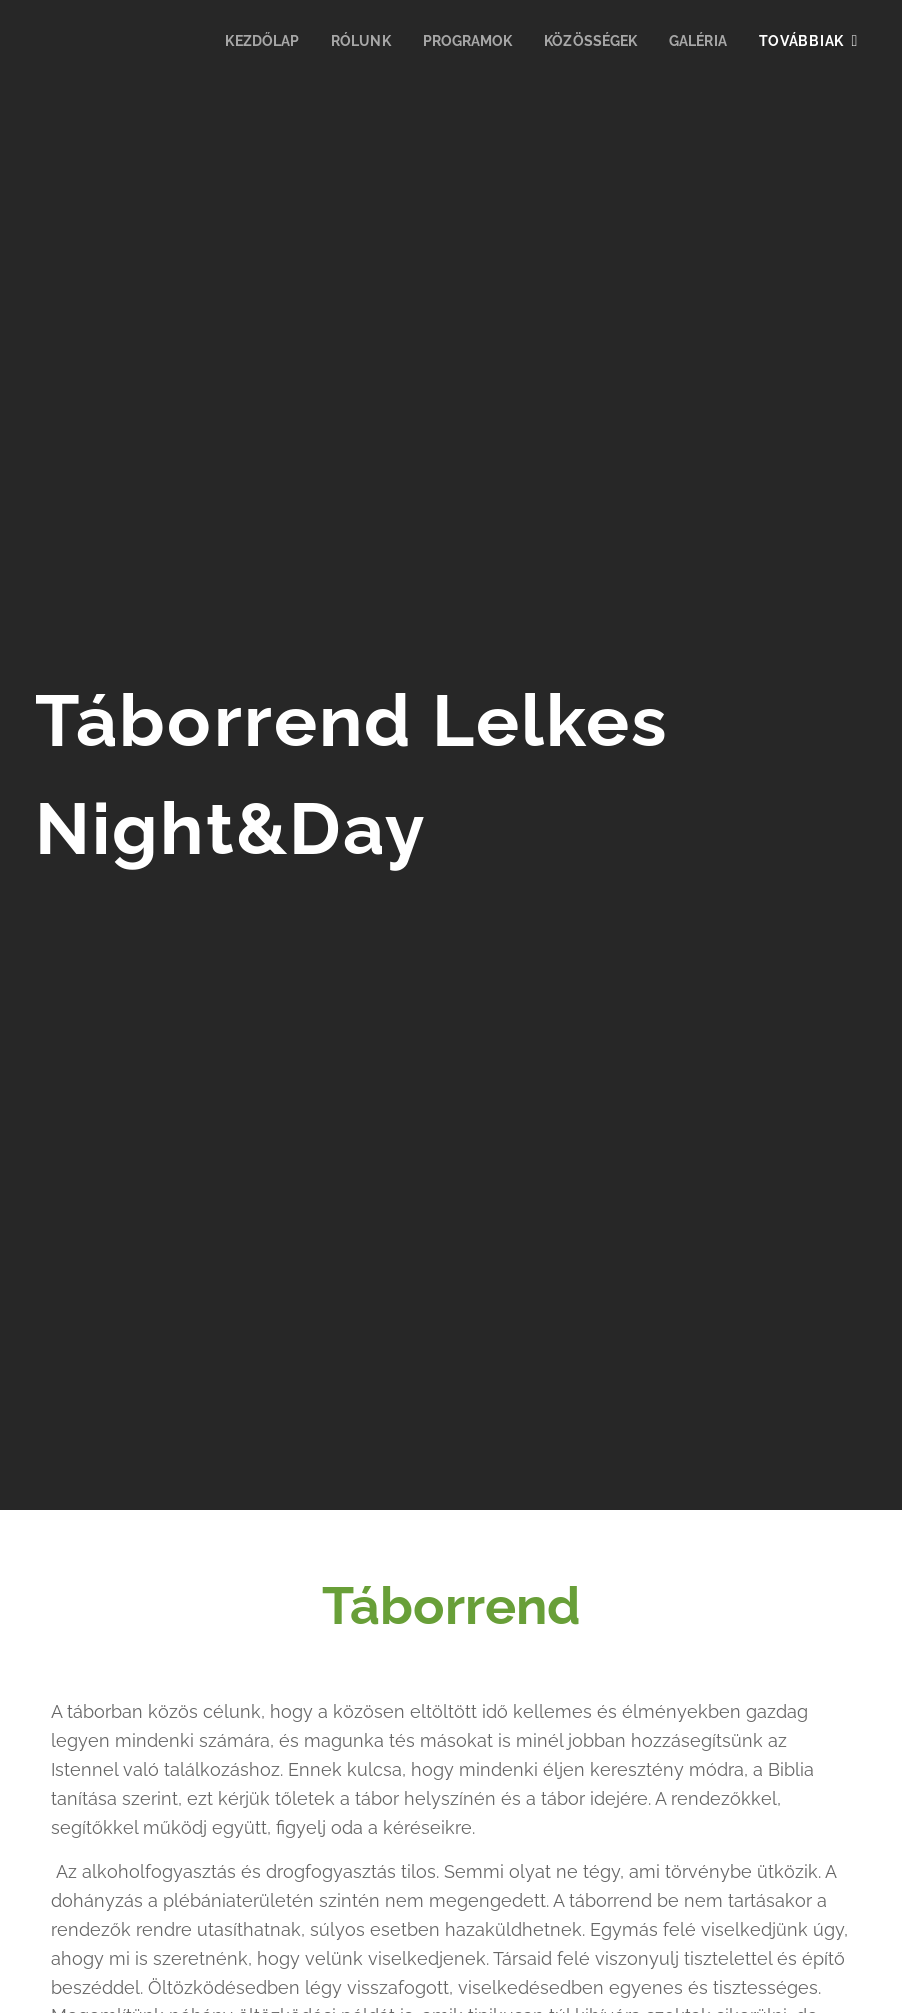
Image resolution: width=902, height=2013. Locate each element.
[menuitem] (246, 41)
